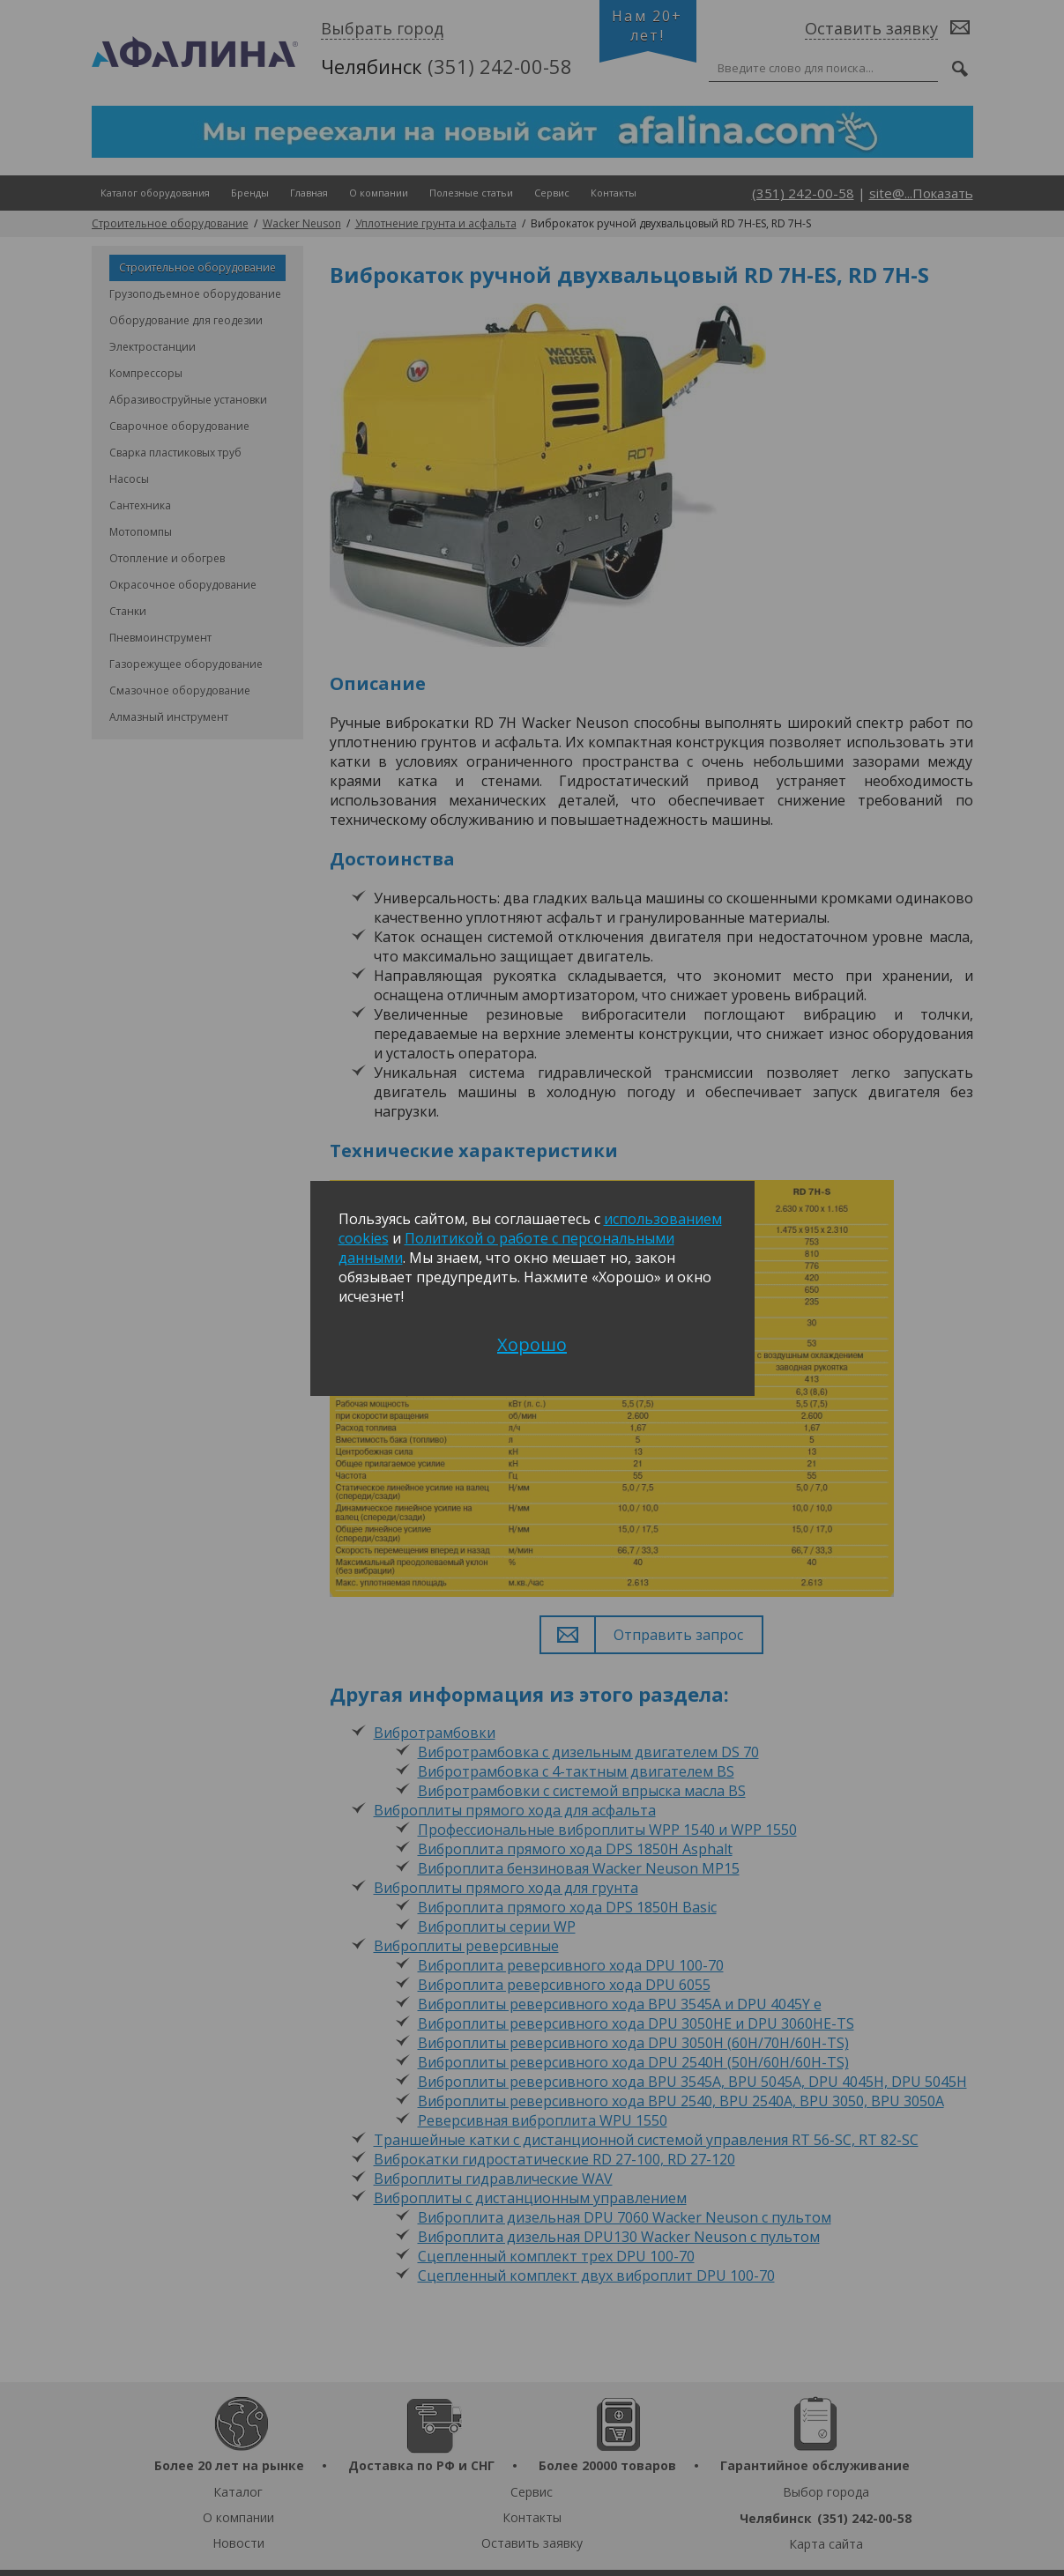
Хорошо (532, 1344)
